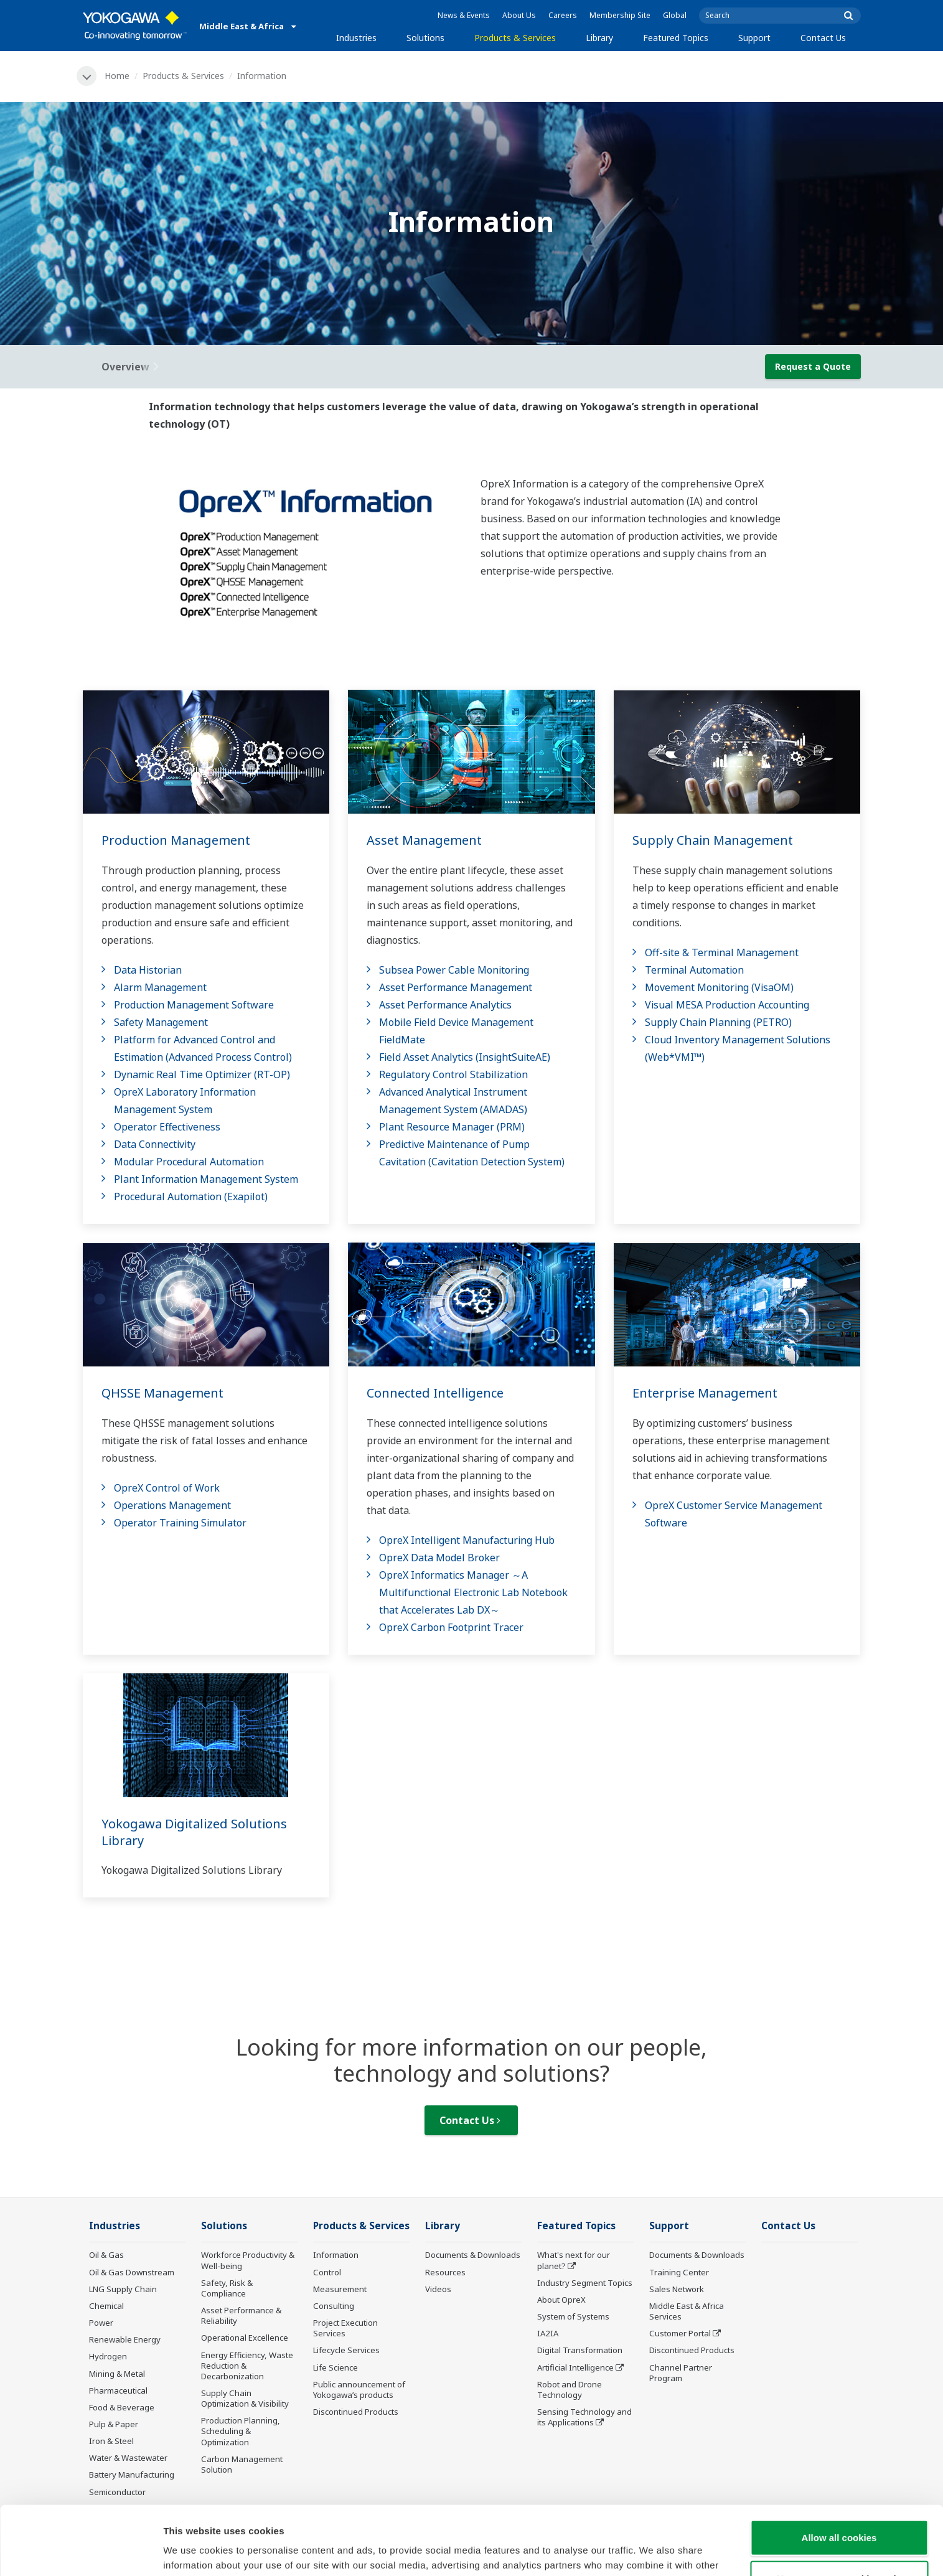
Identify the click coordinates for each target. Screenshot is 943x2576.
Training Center (679, 2272)
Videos (438, 2289)
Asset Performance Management (455, 987)
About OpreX (561, 2299)
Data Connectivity (154, 1144)
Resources (445, 2272)
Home (117, 76)
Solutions (425, 38)
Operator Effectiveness (167, 1127)
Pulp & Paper (113, 2424)
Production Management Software (194, 1005)
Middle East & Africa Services (686, 2311)
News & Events (464, 15)
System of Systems (573, 2316)
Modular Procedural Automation (189, 1161)
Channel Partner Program (680, 2373)
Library (599, 38)
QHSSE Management (162, 1392)
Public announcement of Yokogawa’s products (359, 2389)
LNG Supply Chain (123, 2289)
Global (675, 15)
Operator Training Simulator (180, 1523)
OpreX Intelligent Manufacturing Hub (467, 1540)
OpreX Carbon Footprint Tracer (451, 1627)
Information (336, 2254)
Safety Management (161, 1022)
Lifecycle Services (346, 2350)
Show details (653, 2551)
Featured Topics (675, 38)
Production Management (175, 840)
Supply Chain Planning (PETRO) (718, 1022)
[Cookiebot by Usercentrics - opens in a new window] (80, 2551)
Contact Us (823, 38)
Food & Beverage (121, 2407)
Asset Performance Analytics (445, 1005)
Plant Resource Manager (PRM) (452, 1127)
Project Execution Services (345, 2328)
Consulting (333, 2305)
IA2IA (547, 2333)
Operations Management (172, 1505)
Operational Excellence (244, 2337)
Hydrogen (108, 2356)
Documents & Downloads (472, 2254)
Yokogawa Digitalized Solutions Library (194, 1832)
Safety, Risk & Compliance (227, 2288)
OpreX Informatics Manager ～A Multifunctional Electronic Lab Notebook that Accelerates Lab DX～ (473, 1592)
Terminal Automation (694, 970)
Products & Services (515, 38)
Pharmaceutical (118, 2390)
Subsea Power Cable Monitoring (454, 970)
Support (754, 38)
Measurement (340, 2289)
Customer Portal (680, 2333)
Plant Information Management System (206, 1179)
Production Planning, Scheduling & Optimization (240, 2431)
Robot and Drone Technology (569, 2389)
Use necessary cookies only (839, 2509)
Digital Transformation (579, 2350)
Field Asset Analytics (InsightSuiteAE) (464, 1057)
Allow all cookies (839, 2468)
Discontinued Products (355, 2411)
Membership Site (619, 15)
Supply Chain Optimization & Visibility (245, 2398)
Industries (356, 38)
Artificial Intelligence (575, 2367)
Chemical (106, 2305)
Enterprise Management (704, 1392)
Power (101, 2322)
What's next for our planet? (573, 2260)
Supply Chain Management (712, 840)
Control (327, 2272)
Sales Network (676, 2289)
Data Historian (148, 970)
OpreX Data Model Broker (439, 1557)
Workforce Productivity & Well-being (247, 2260)
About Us (519, 15)
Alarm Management (160, 987)
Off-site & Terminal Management (722, 952)
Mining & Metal (117, 2373)
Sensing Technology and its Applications (584, 2417)
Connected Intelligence (435, 1392)
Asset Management (424, 840)
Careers (562, 15)
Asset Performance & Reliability (241, 2315)
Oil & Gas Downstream (131, 2272)
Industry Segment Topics (584, 2282)
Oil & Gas (106, 2254)
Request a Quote (813, 366)
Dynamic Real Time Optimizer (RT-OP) (202, 1074)
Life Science (335, 2367)
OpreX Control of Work (167, 1488)
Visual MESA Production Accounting (727, 1005)
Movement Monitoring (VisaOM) (719, 987)
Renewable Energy (125, 2339)
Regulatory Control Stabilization (453, 1074)
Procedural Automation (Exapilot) (191, 1196)
